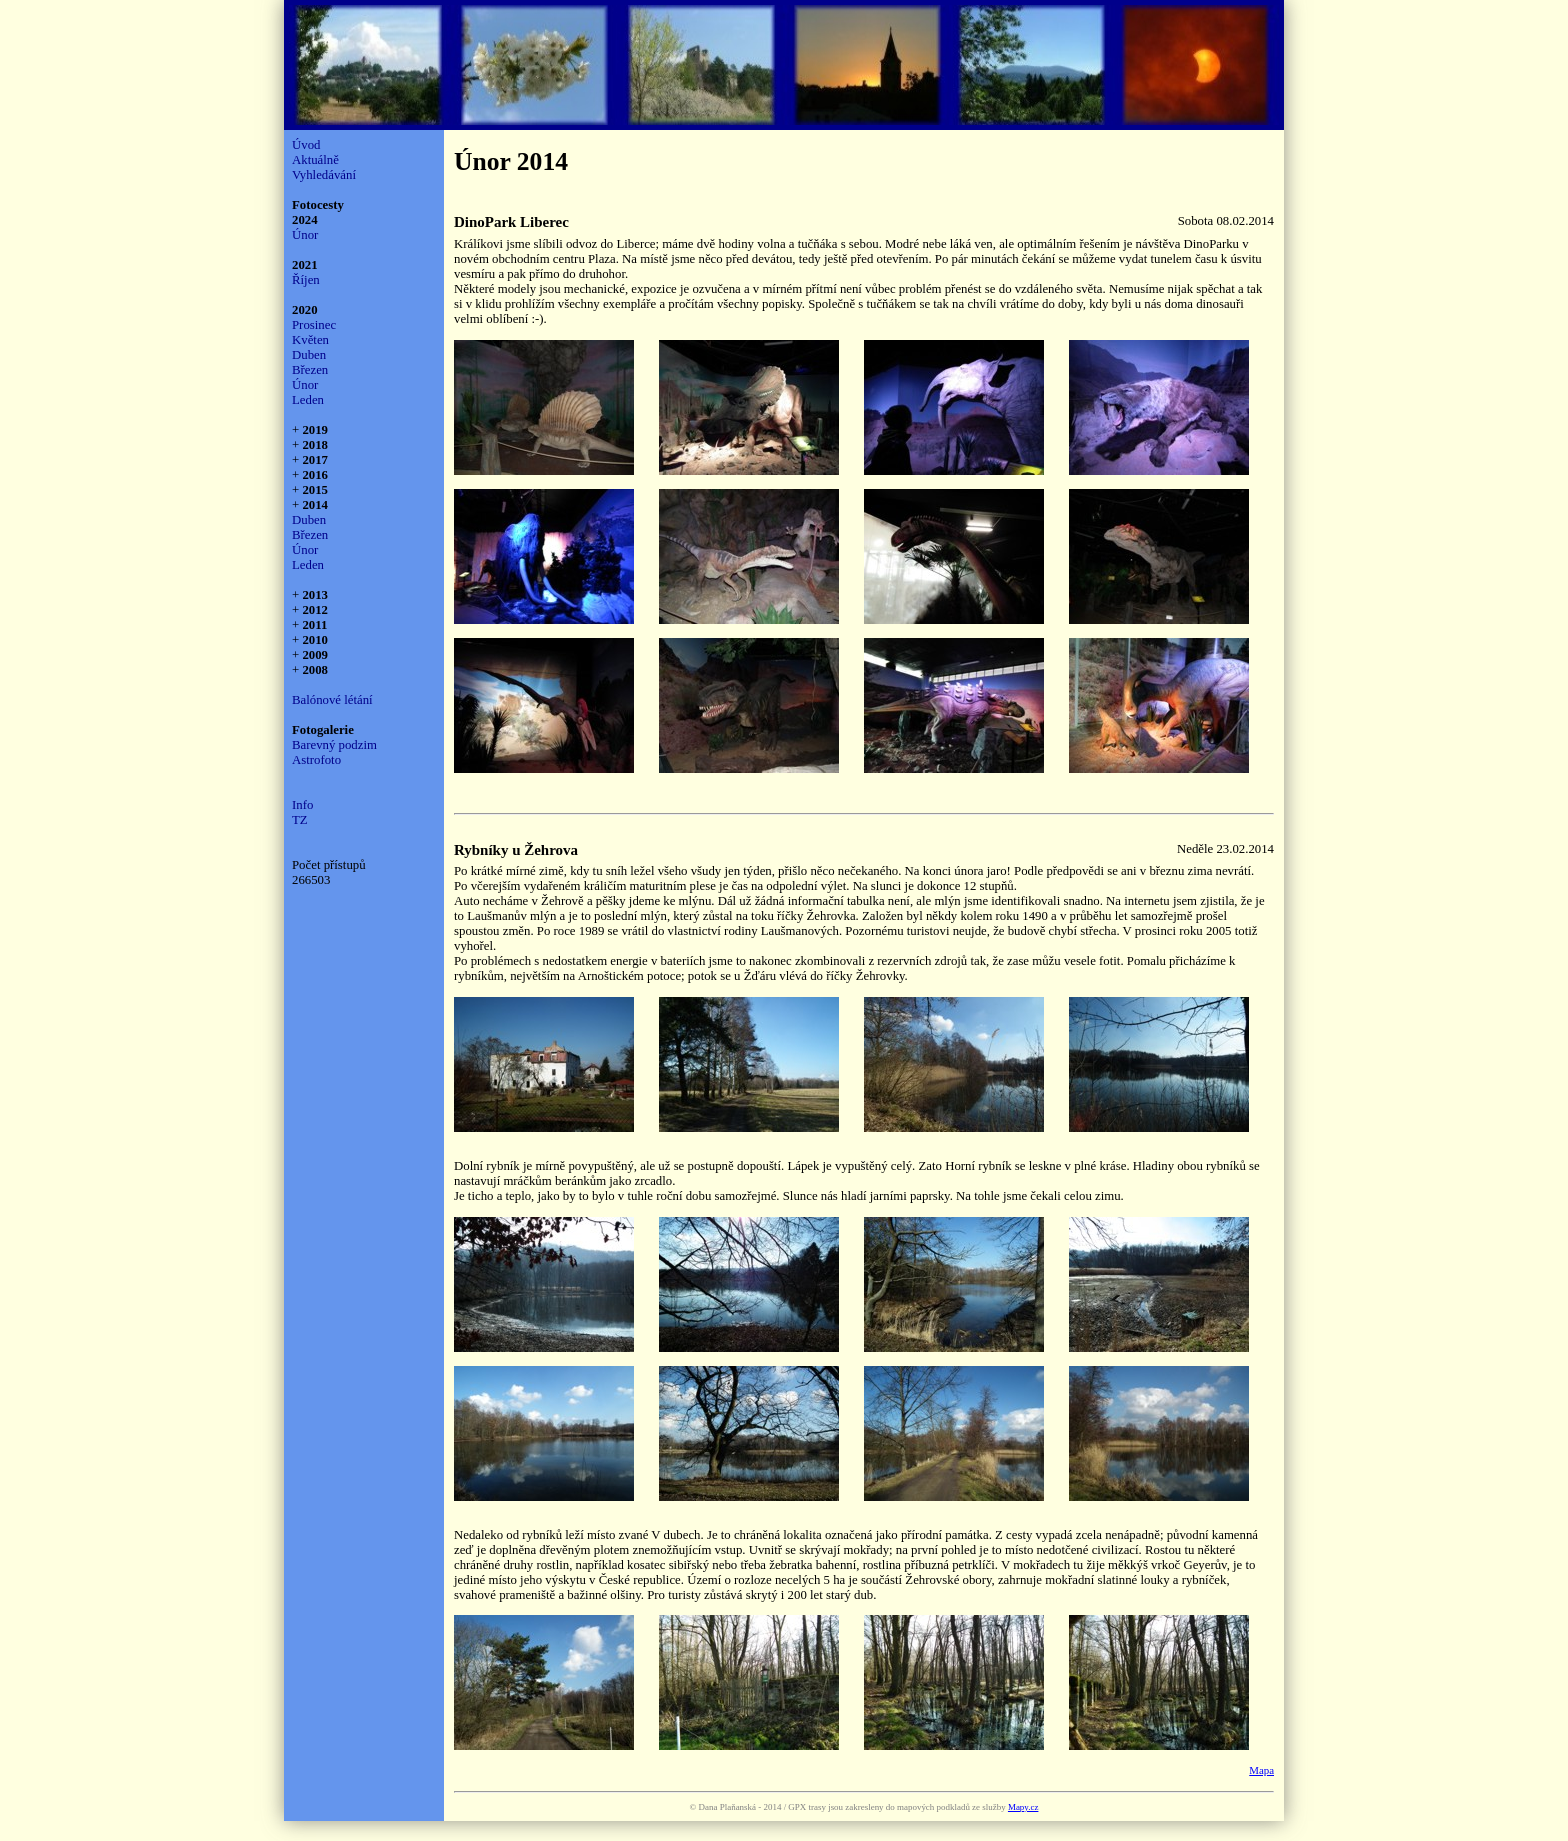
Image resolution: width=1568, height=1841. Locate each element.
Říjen (306, 280)
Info (302, 805)
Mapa (1261, 1770)
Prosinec (314, 325)
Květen (310, 340)
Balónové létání (332, 700)
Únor (305, 235)
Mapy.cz (1023, 1807)
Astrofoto (316, 760)
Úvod (306, 145)
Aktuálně (315, 160)
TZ (300, 820)
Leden (308, 400)
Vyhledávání (324, 175)
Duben (309, 355)
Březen (310, 370)
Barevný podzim (334, 745)
